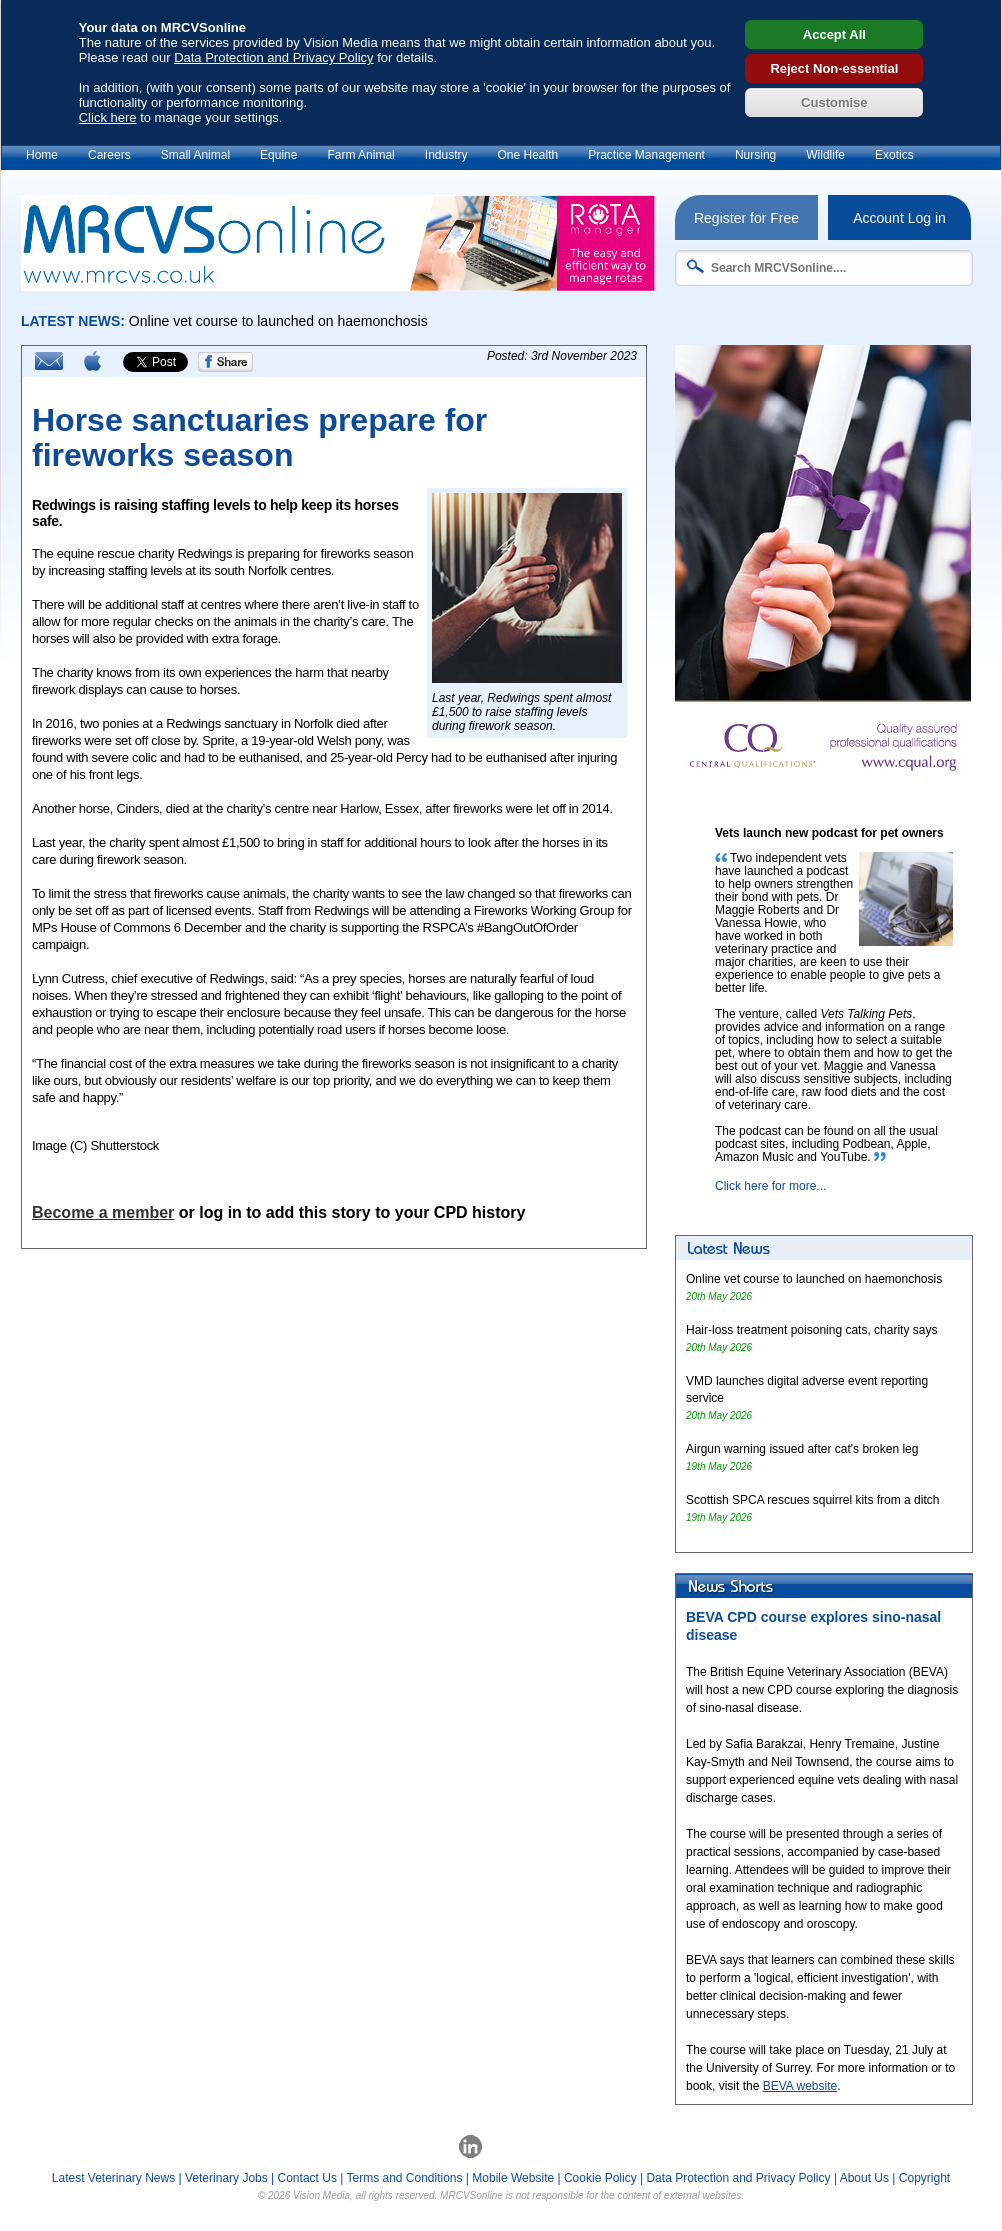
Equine (278, 155)
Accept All (834, 34)
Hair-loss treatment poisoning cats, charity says (811, 1330)
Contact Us (307, 2178)
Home (42, 155)
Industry (446, 155)
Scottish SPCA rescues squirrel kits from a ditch (812, 1500)
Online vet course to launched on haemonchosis (814, 1279)
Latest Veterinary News (113, 2178)
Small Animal (195, 155)
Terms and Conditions (404, 2178)
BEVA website (800, 2086)
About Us (864, 2178)
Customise (834, 102)
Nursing (755, 155)
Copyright (924, 2178)
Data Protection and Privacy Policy (273, 57)
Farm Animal (360, 155)
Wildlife (825, 155)
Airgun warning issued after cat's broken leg (802, 1449)
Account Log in (899, 218)
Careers (109, 155)
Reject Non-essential (834, 68)
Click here (108, 117)
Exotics (894, 155)
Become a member (103, 1212)
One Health (527, 155)
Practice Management (646, 155)
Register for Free (746, 218)
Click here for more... (770, 1186)
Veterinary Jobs (226, 2178)
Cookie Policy (600, 2178)
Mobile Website (513, 2178)
